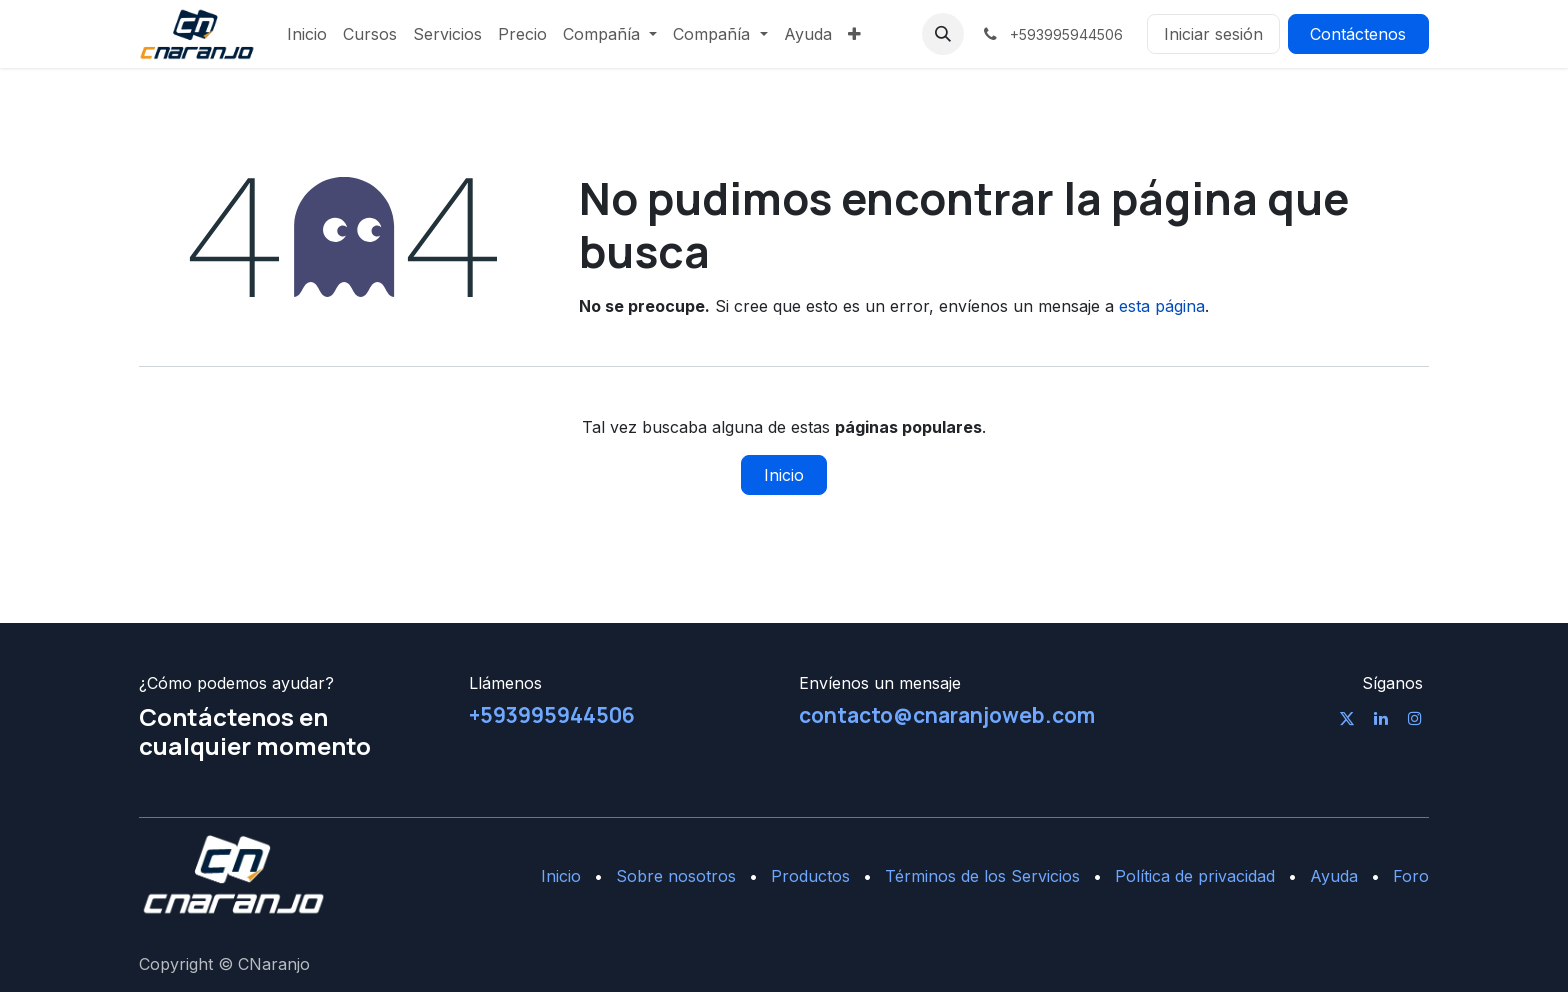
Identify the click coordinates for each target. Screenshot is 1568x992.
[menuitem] (307, 34)
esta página (1162, 306)
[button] (943, 34)
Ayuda (1334, 876)
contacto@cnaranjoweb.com (947, 715)
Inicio (784, 475)
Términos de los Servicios (982, 876)
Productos (810, 876)
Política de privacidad (1195, 876)
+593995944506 (552, 715)
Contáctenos (1358, 34)
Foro (1411, 876)
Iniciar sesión (1213, 34)
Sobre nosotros (676, 876)
